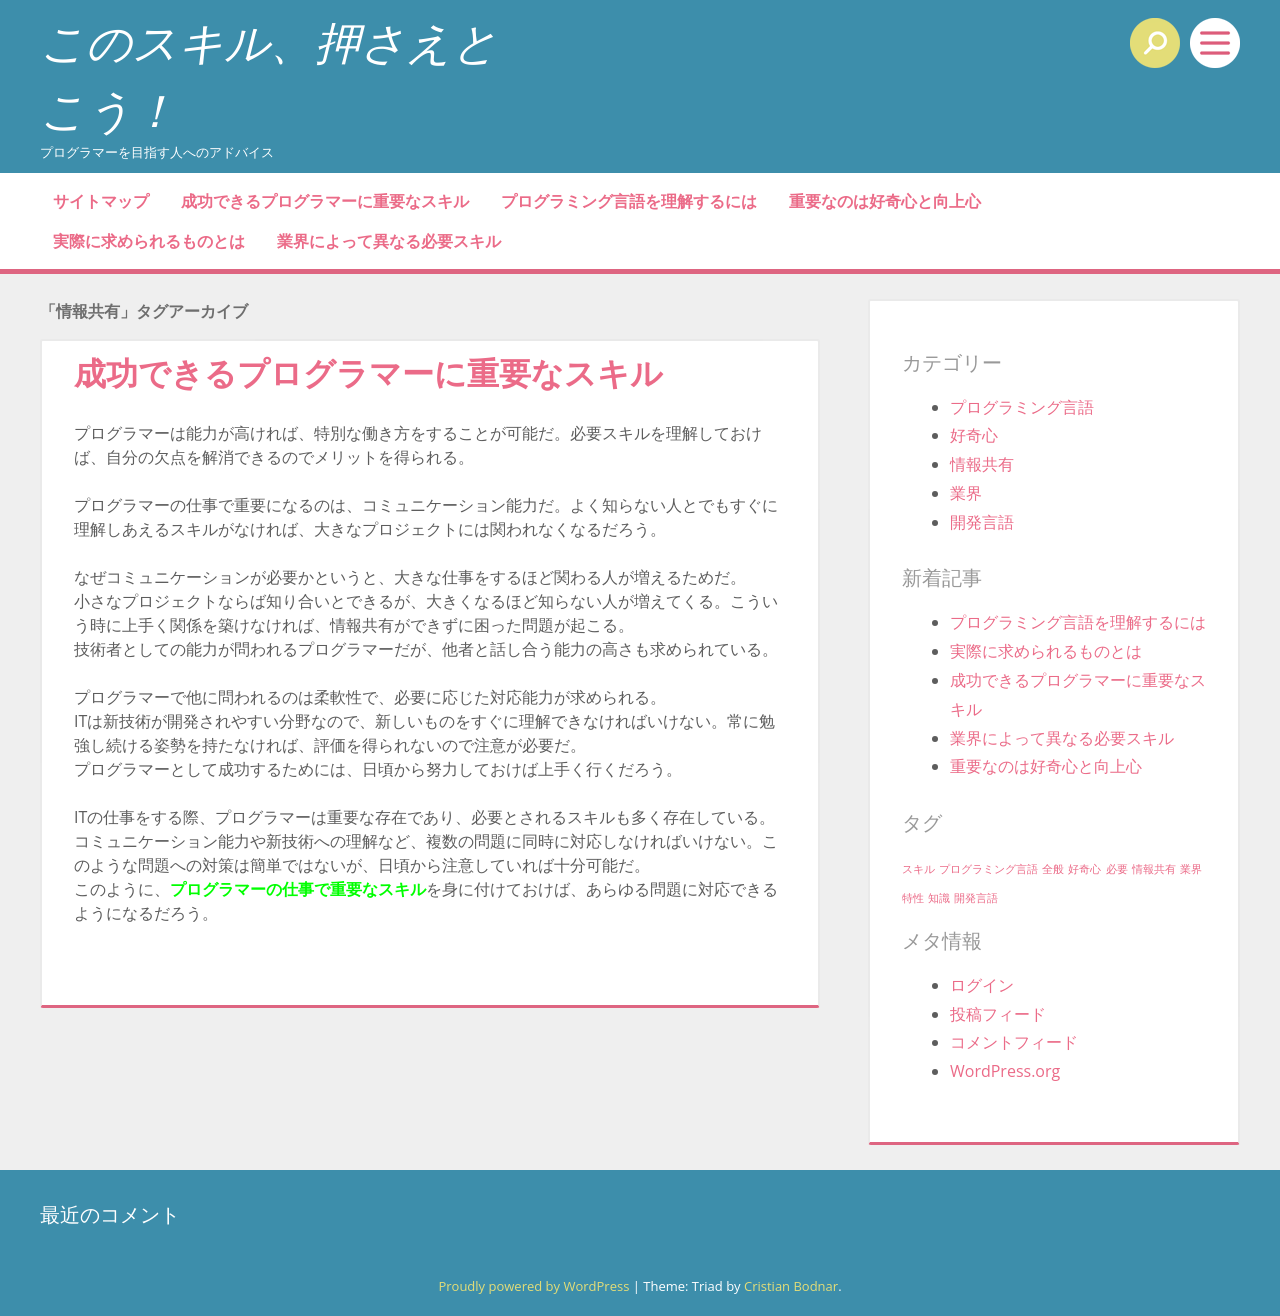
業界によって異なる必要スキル (389, 241)
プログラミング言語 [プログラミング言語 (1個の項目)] (988, 869)
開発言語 (982, 522)
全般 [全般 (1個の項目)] (1053, 869)
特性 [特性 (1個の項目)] (913, 898)
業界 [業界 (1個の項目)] (1191, 869)
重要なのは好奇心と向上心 (885, 201)
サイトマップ (101, 201)
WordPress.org (1005, 1071)
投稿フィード (998, 1014)
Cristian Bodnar (791, 1286)
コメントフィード (1014, 1042)
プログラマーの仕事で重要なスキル (298, 889)
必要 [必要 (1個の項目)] (1117, 869)
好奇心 (974, 435)
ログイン (982, 985)
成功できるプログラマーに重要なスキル (325, 201)
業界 (966, 493)
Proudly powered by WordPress (533, 1286)
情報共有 (982, 464)
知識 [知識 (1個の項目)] (939, 898)
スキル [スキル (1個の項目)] (918, 869)
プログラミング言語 (1022, 407)
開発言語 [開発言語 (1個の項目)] (976, 898)
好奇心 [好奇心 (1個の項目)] (1084, 869)
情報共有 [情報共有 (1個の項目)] (1154, 869)
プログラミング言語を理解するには (629, 201)
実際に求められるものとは (149, 241)
